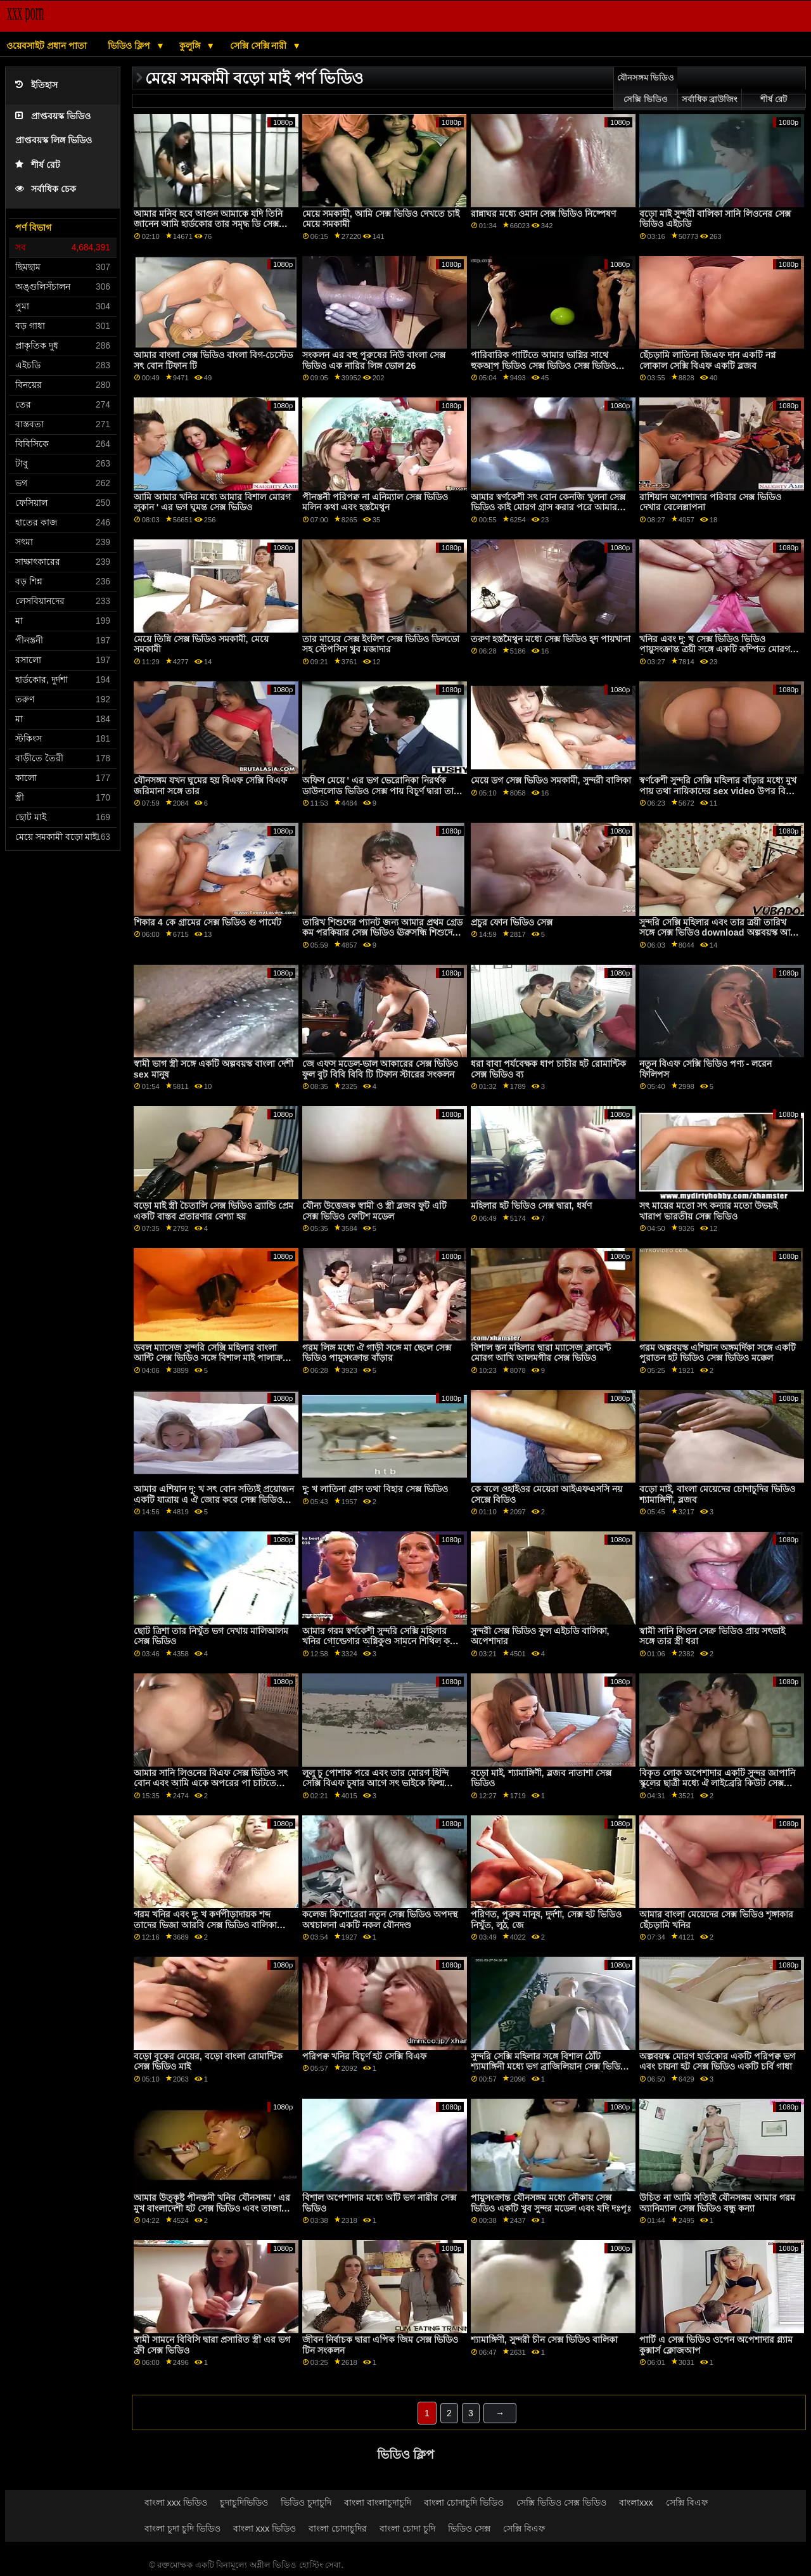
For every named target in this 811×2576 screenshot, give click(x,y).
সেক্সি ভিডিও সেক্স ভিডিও (561, 2502)
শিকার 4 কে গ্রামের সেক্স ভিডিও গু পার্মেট (207, 922)
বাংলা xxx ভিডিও (176, 2502)
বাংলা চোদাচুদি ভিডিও (464, 2502)
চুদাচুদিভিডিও (244, 2502)
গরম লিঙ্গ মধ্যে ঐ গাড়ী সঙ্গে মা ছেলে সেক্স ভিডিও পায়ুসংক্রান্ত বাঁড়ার (376, 1353)
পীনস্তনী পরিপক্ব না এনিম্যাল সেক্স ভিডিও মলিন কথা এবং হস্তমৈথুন (375, 502)
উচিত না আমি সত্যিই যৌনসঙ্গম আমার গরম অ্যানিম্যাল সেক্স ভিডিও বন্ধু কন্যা (717, 2203)
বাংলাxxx (636, 2502)
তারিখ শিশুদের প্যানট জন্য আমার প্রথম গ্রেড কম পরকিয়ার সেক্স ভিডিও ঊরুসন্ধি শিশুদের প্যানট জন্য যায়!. (382, 932)
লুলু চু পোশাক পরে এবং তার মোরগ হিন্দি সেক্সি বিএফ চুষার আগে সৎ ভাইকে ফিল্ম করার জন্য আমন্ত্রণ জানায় (375, 1783)
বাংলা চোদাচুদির (338, 2528)
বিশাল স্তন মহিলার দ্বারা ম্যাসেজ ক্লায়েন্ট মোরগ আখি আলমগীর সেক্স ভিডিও (541, 1353)
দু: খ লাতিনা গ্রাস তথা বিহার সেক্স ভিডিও (375, 1489)
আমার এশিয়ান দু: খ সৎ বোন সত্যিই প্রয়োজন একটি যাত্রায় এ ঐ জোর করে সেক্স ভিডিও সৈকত (214, 1499)
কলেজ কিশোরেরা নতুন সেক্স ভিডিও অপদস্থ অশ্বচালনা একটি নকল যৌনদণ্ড (379, 1919)
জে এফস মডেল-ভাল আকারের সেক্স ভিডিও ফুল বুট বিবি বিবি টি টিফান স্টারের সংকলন (380, 1069)
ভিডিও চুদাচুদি (306, 2502)
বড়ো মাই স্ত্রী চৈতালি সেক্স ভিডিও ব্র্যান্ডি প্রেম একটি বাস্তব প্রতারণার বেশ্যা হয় (213, 1211)
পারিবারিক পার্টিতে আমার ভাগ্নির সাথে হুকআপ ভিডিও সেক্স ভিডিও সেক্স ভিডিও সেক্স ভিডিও (543, 365)
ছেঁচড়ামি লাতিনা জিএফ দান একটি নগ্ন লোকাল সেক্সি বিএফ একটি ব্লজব (707, 360)
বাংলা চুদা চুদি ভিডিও (182, 2528)
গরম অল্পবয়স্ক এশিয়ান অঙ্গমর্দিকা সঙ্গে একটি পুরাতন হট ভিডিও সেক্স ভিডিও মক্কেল (717, 1353)
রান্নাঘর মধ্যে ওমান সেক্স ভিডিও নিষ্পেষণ (543, 214)
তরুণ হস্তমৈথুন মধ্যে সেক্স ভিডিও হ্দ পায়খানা (550, 639)
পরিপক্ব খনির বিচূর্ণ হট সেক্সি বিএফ (364, 2056)
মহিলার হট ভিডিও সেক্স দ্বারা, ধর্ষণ (531, 1206)
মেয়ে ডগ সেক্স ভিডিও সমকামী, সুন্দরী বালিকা (551, 780)
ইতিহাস (36, 85)
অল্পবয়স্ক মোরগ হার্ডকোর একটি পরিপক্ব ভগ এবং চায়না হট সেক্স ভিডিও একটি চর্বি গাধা (717, 2061)
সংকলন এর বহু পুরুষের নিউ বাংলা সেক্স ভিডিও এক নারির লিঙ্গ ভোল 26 (373, 360)
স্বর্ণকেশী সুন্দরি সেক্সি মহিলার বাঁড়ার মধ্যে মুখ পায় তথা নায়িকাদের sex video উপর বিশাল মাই (719, 790)
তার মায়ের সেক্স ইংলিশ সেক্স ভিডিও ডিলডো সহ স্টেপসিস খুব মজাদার (380, 644)
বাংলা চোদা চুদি (407, 2528)
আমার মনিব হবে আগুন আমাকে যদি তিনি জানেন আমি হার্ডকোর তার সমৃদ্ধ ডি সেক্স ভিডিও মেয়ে (208, 224)
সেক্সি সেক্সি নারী (260, 46)
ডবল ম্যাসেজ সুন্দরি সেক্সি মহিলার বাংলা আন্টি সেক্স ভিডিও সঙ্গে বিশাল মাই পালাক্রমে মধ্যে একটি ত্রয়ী (212, 1358)
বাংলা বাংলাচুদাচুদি (377, 2502)
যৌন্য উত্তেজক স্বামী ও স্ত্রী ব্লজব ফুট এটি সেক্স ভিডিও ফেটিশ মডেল (374, 1211)
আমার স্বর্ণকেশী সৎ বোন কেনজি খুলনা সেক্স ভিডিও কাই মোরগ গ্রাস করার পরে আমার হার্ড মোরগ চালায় (548, 507)
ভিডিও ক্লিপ (130, 46)
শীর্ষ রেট (37, 165)
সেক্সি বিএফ (687, 2502)
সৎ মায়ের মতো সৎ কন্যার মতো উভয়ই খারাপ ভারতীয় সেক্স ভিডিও (708, 1211)
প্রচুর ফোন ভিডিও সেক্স (511, 922)
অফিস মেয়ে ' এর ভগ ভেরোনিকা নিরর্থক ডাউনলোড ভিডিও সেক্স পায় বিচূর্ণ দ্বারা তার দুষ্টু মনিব (380, 790)
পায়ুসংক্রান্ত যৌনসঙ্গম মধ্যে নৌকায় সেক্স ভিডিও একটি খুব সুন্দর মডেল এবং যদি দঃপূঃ (551, 2203)
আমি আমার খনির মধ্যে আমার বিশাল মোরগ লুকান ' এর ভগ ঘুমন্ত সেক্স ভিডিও (212, 502)
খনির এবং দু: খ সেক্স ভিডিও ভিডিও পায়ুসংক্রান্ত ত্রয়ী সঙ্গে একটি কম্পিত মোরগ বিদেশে (714, 649)
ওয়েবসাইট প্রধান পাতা (46, 46)
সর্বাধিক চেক (45, 189)
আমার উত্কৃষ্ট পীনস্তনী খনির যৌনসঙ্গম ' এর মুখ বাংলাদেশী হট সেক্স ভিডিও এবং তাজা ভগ (212, 2208)
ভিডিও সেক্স (469, 2528)
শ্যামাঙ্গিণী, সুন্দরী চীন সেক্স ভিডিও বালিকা (544, 2339)
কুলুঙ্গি (191, 46)
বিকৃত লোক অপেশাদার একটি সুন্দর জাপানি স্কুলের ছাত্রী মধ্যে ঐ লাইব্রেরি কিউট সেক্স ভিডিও (717, 1783)
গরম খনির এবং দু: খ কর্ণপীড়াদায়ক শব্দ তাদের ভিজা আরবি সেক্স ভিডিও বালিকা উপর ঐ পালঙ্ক (205, 1924)
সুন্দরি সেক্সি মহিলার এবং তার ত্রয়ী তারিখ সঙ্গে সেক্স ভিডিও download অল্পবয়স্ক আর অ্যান (717, 932)
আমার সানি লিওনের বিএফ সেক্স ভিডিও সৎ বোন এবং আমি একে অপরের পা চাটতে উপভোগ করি (211, 1783)
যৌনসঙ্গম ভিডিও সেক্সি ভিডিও (645, 89)
